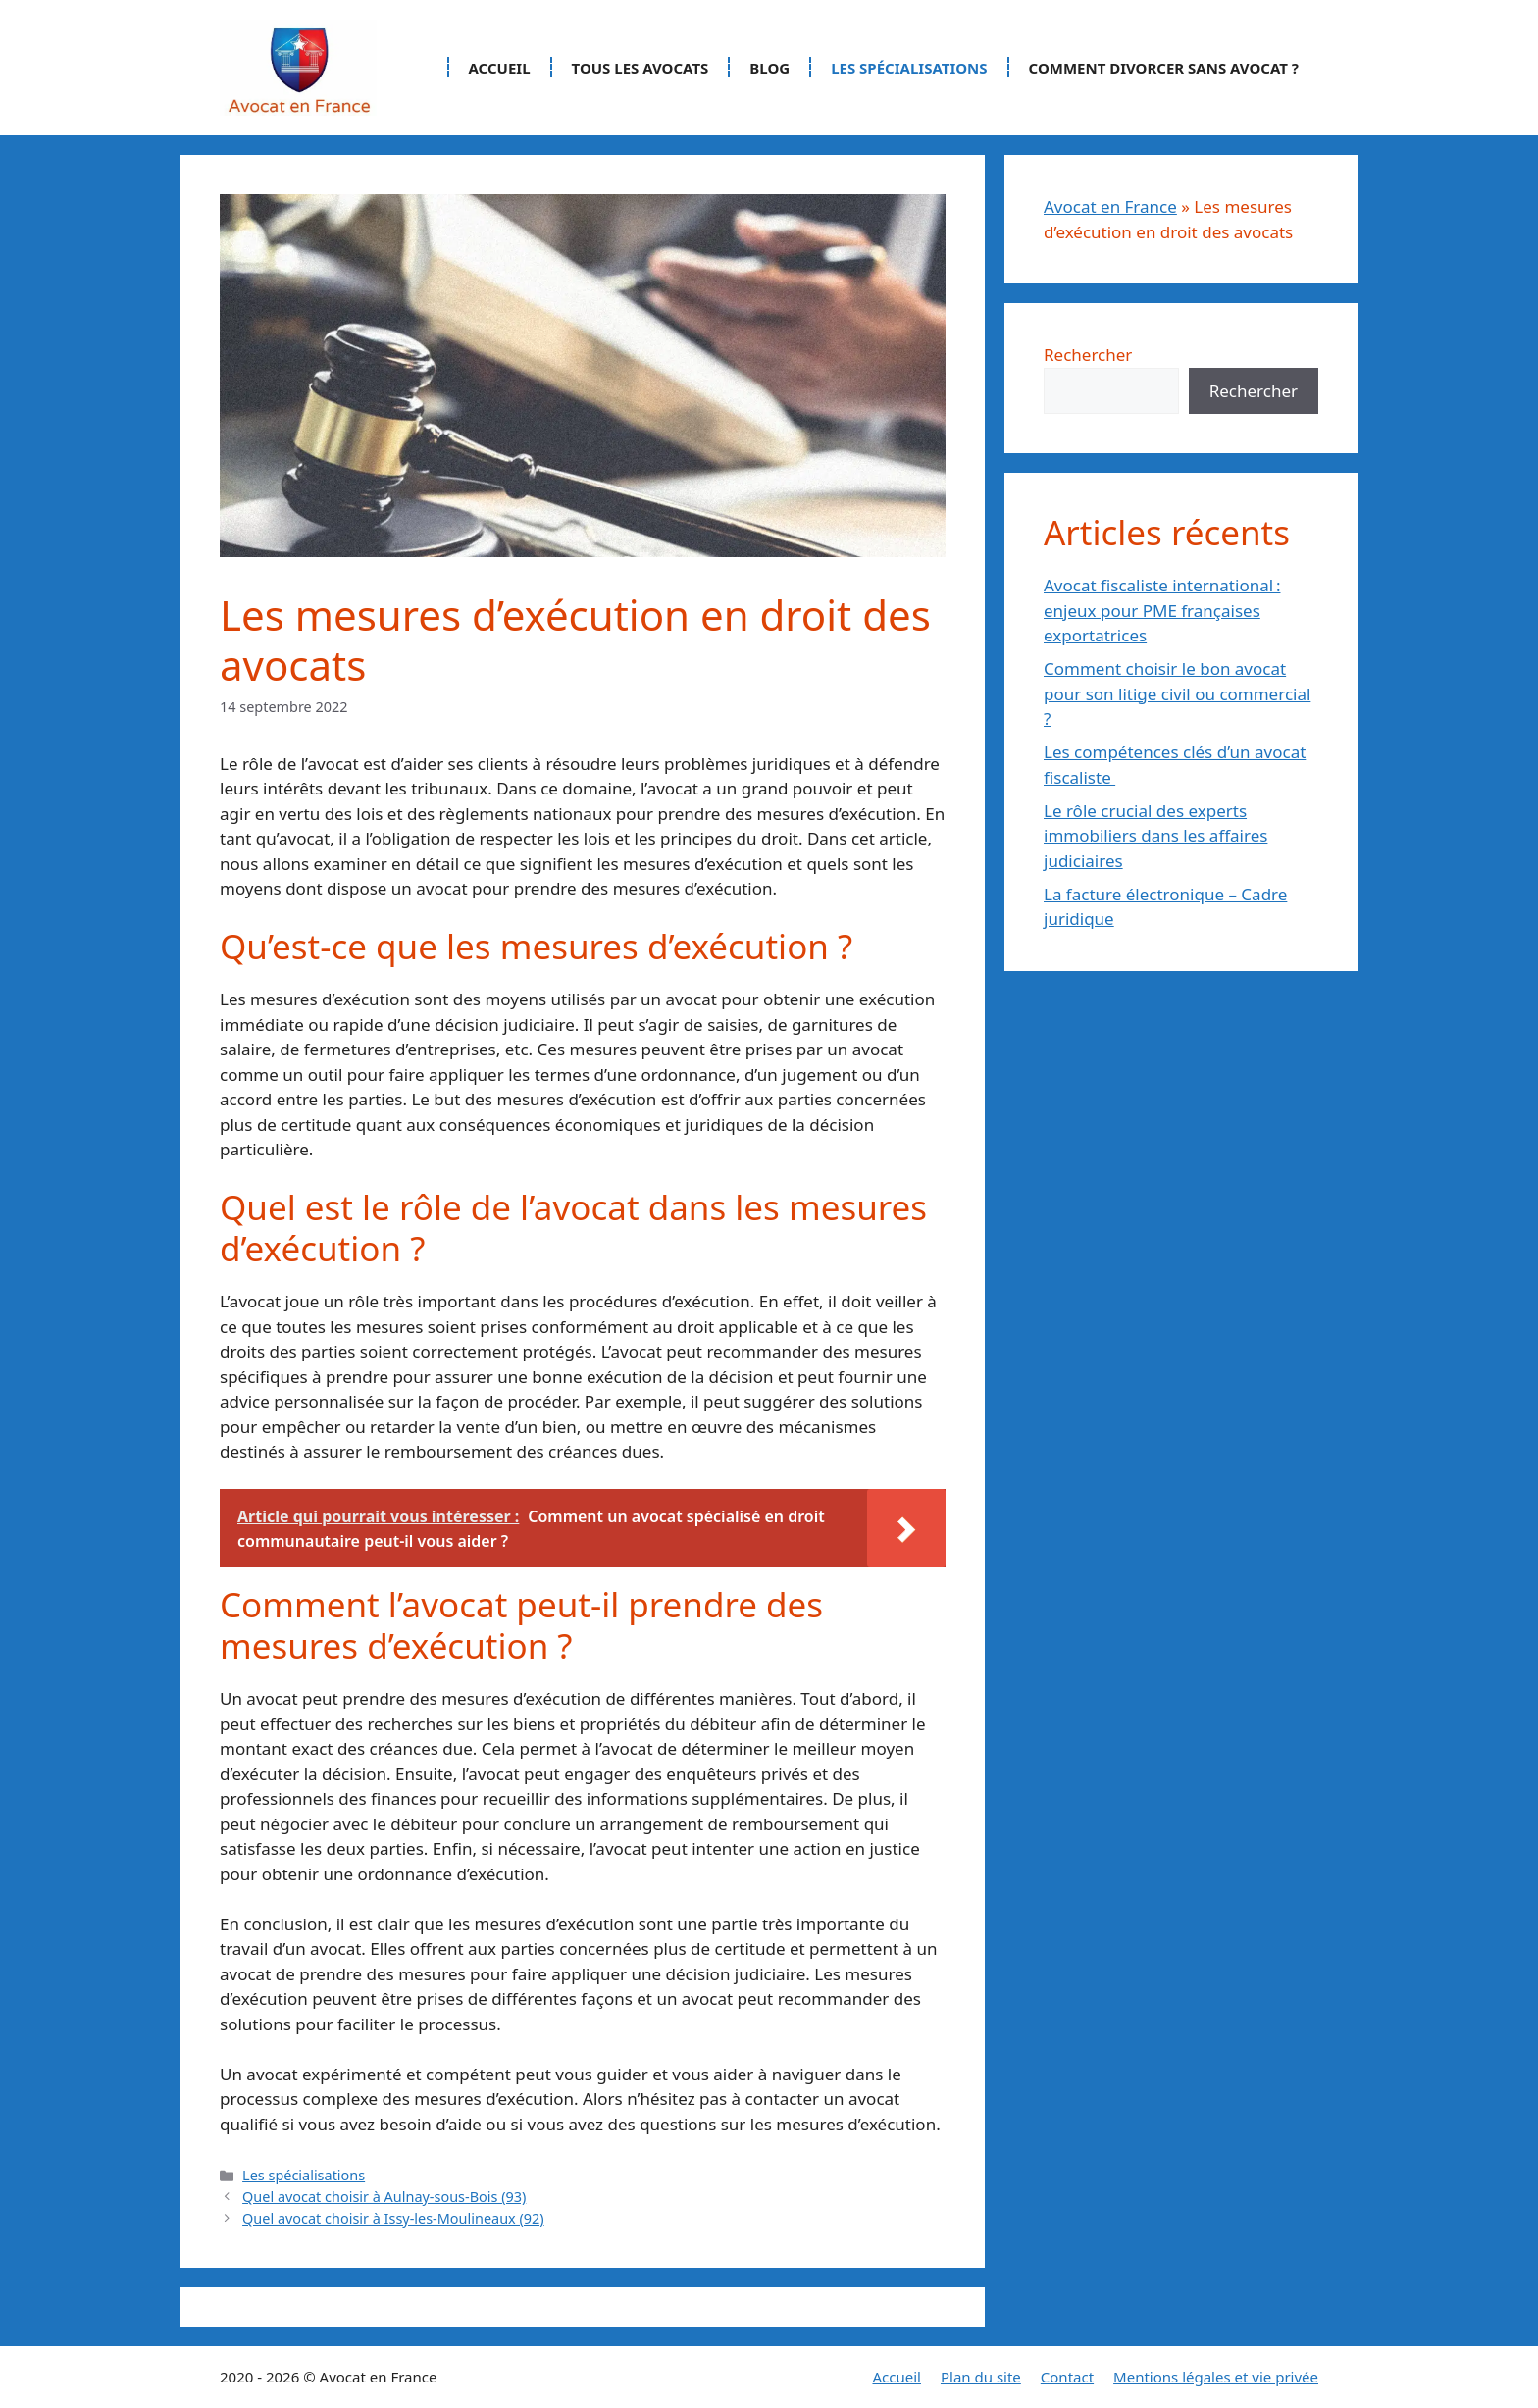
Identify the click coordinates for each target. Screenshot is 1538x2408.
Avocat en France (1110, 206)
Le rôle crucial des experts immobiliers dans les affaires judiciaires (1155, 835)
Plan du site (981, 2376)
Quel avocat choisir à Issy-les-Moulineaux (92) (393, 2218)
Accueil (500, 67)
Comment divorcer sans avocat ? (1164, 67)
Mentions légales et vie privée (1215, 2376)
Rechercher (1088, 354)
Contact (1067, 2376)
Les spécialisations (909, 67)
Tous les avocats (640, 67)
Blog (769, 67)
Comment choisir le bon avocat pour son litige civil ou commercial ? (1177, 693)
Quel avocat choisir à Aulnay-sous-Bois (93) (384, 2196)
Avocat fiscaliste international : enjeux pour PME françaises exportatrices (1162, 610)
